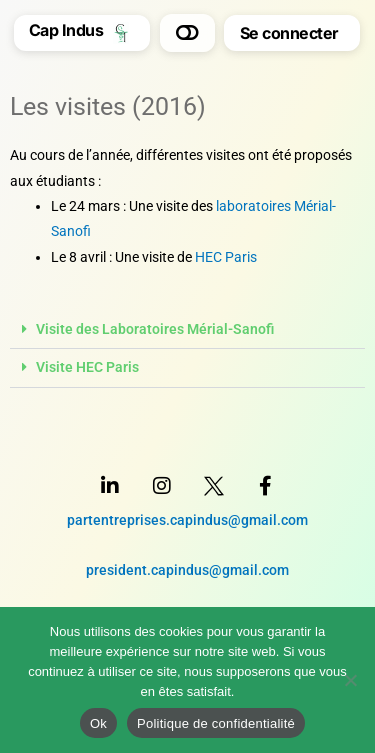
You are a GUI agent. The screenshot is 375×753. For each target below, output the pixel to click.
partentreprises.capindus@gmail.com (187, 520)
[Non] (350, 680)
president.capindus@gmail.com (187, 570)
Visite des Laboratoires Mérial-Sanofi (155, 329)
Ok (98, 723)
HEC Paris (226, 257)
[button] (187, 33)
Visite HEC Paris (87, 367)
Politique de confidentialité (216, 723)
